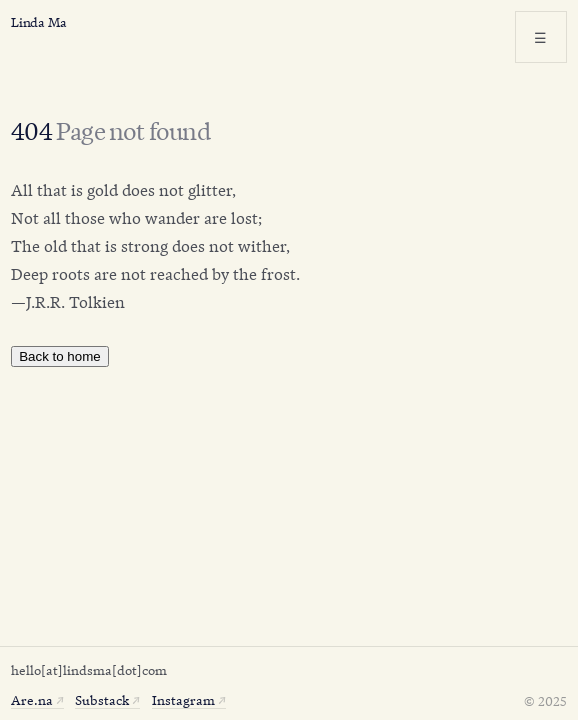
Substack (102, 698)
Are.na (32, 698)
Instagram (183, 698)
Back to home (60, 356)
